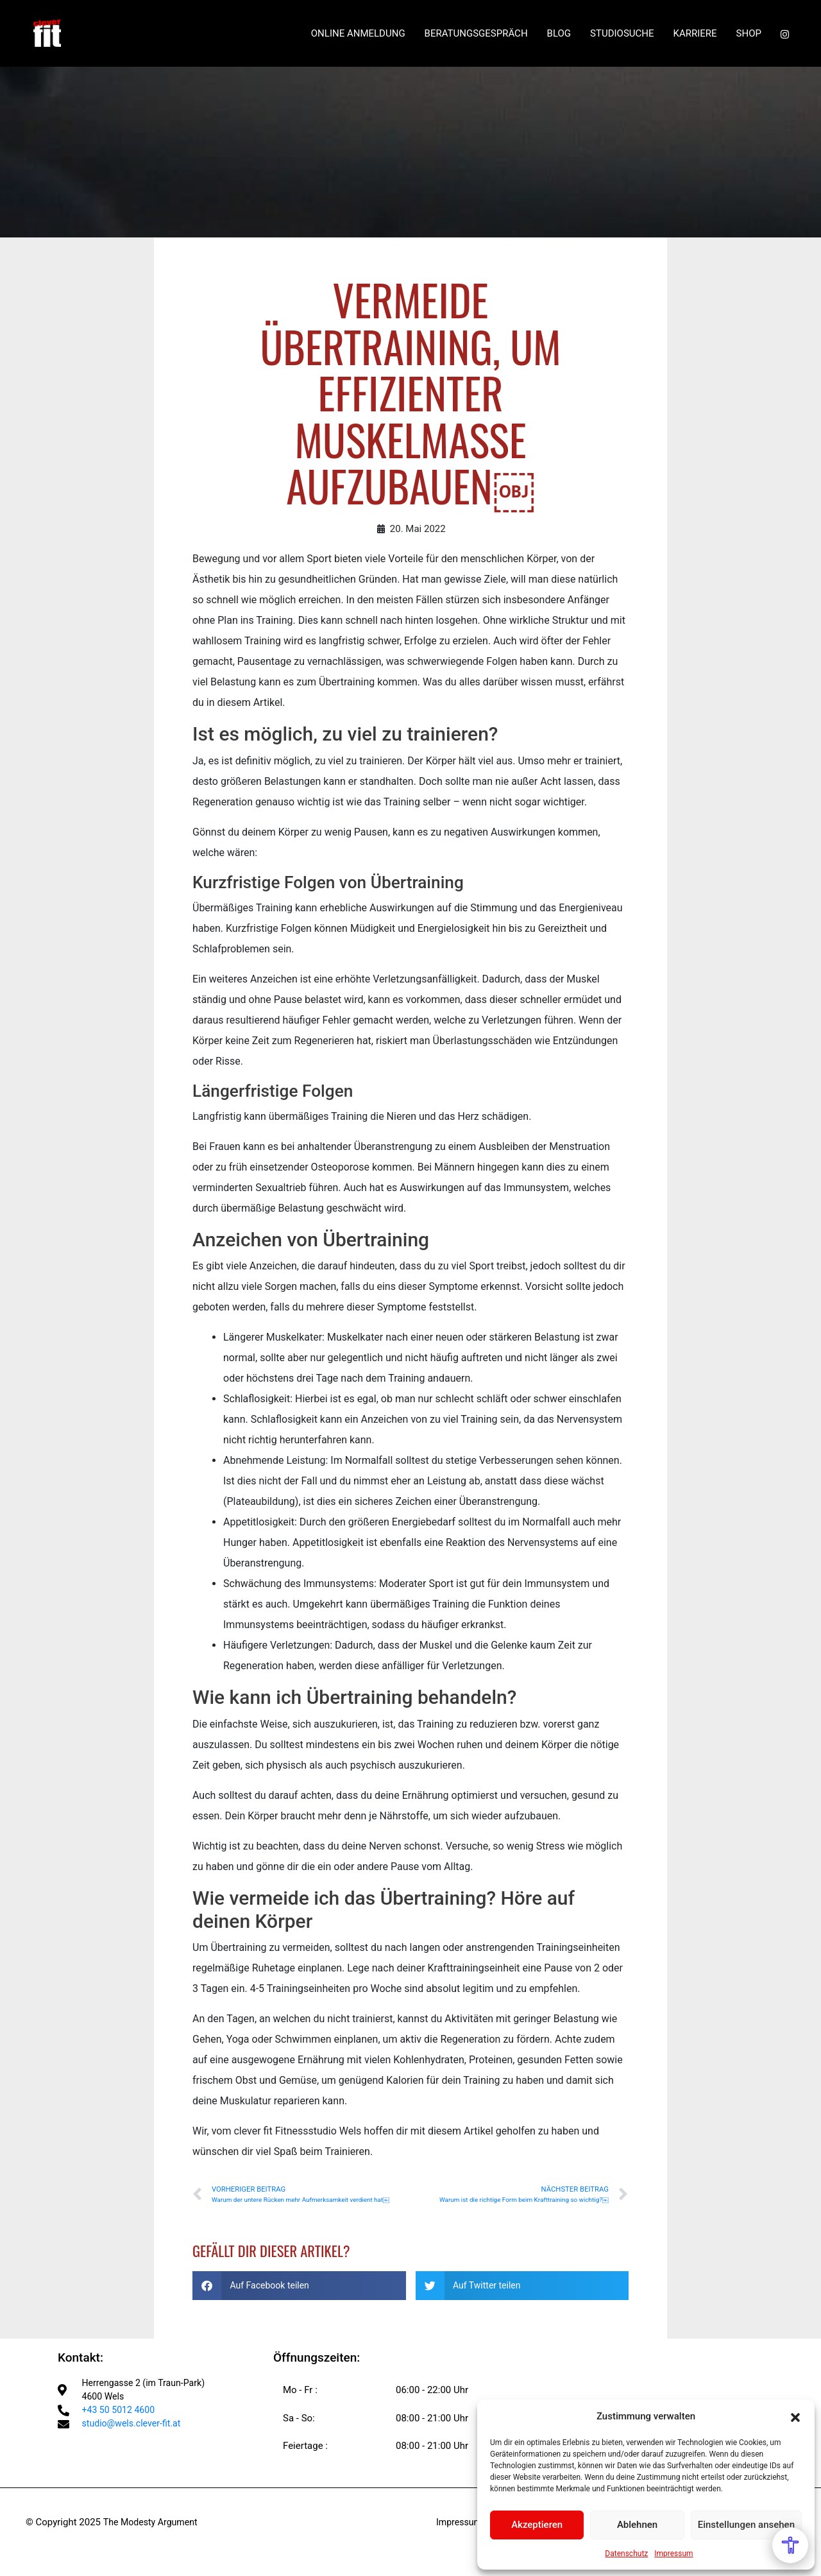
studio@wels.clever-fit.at (134, 2428)
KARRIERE (695, 38)
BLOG (559, 38)
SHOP (748, 38)
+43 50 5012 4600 (121, 2413)
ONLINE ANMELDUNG (358, 38)
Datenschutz (626, 2553)
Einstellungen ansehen (746, 2524)
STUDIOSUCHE (622, 38)
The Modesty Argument (153, 2523)
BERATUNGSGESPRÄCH (476, 38)
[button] (795, 2416)
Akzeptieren (537, 2524)
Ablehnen (637, 2524)
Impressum (673, 2553)
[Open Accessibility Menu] (790, 2545)
